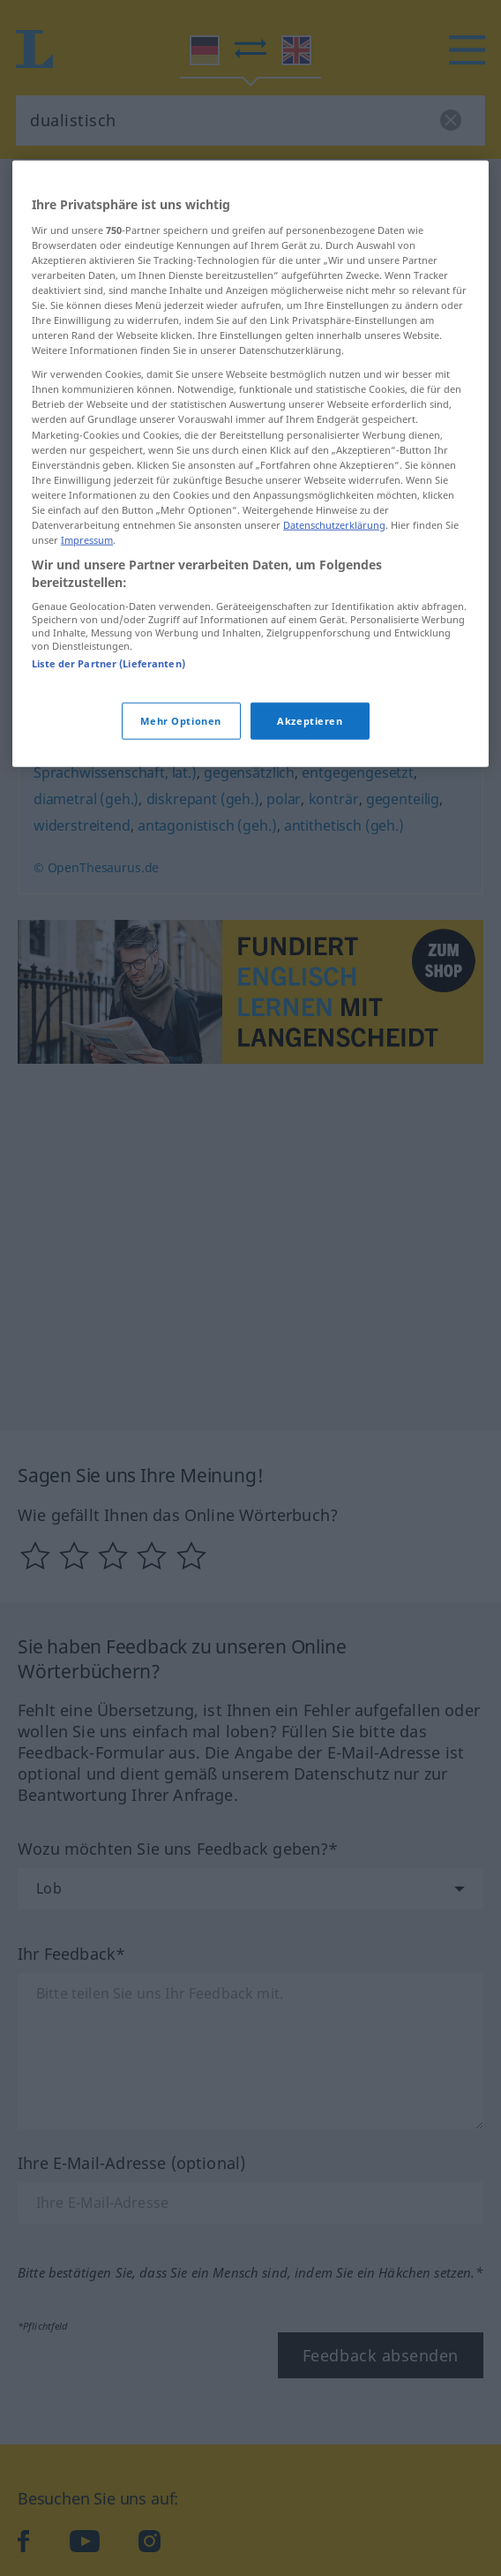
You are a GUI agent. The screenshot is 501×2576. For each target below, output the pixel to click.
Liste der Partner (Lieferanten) (108, 793)
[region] (250, 593)
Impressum (87, 668)
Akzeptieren (309, 849)
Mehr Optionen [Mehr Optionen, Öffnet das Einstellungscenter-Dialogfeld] (180, 849)
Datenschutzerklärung (334, 653)
